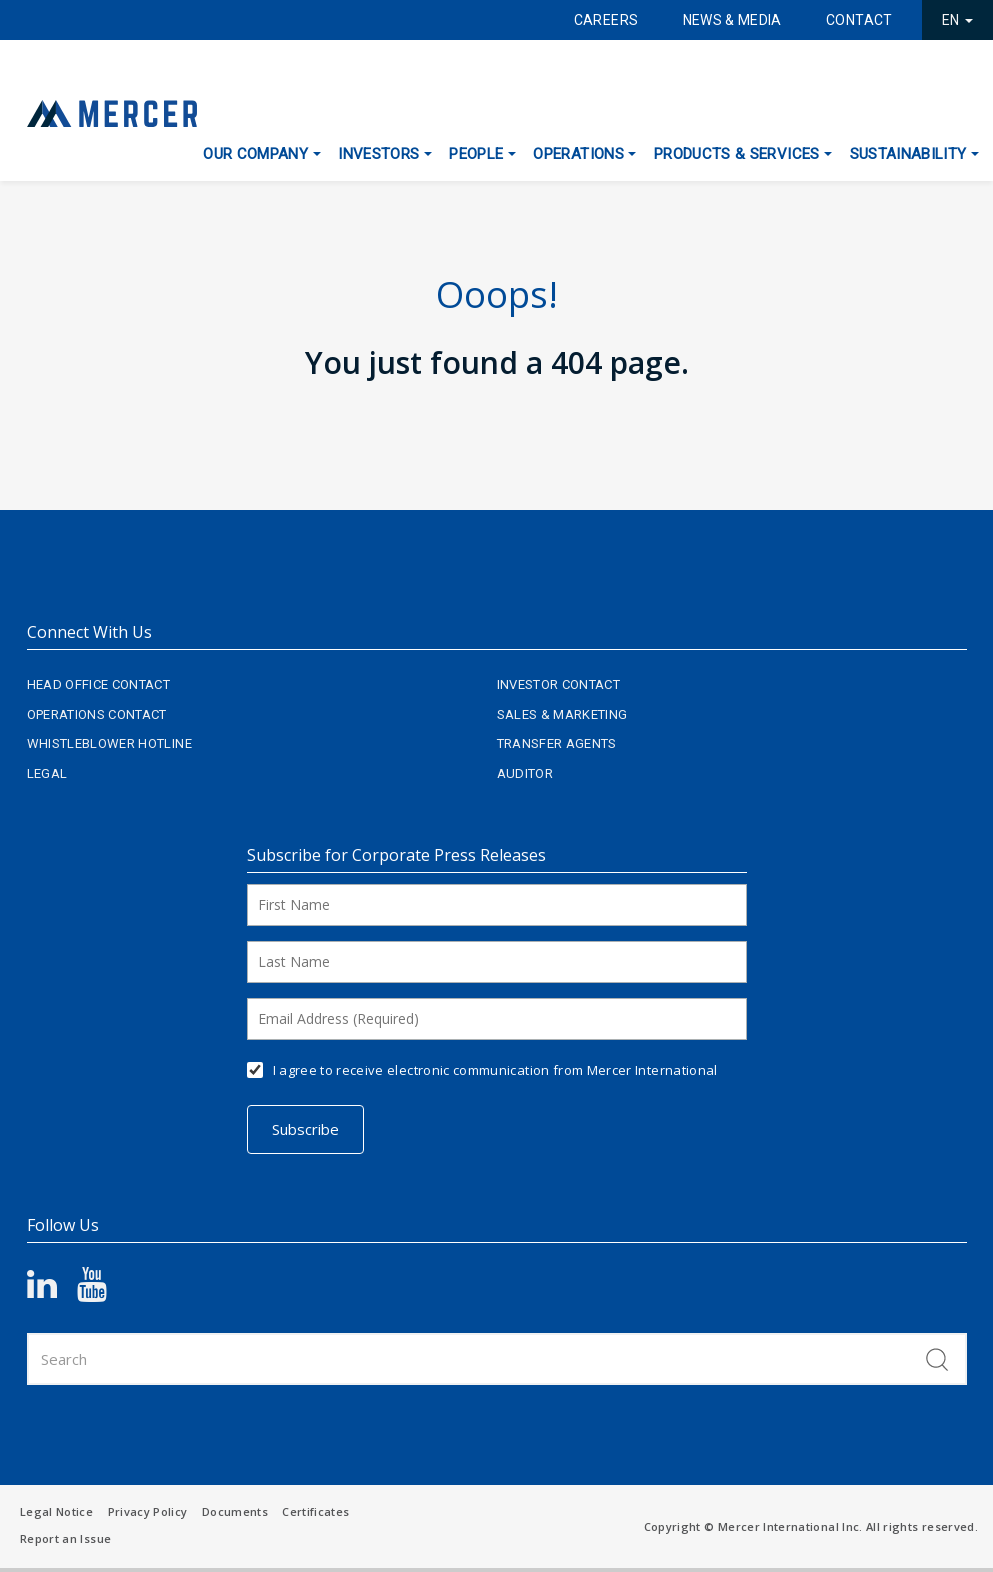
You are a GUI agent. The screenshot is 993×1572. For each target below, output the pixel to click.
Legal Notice (56, 1511)
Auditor (525, 773)
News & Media (732, 20)
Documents (235, 1511)
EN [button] (957, 20)
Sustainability (908, 154)
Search (937, 1359)
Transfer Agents (557, 743)
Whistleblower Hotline (109, 743)
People (476, 154)
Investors (378, 154)
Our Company (255, 154)
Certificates (315, 1511)
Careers (606, 20)
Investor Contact (559, 684)
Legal (47, 773)
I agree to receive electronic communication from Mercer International (495, 1070)
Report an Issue (65, 1538)
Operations (578, 154)
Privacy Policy (148, 1511)
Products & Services (737, 154)
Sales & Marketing (562, 714)
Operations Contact (97, 714)
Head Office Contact (99, 684)
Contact (859, 20)
